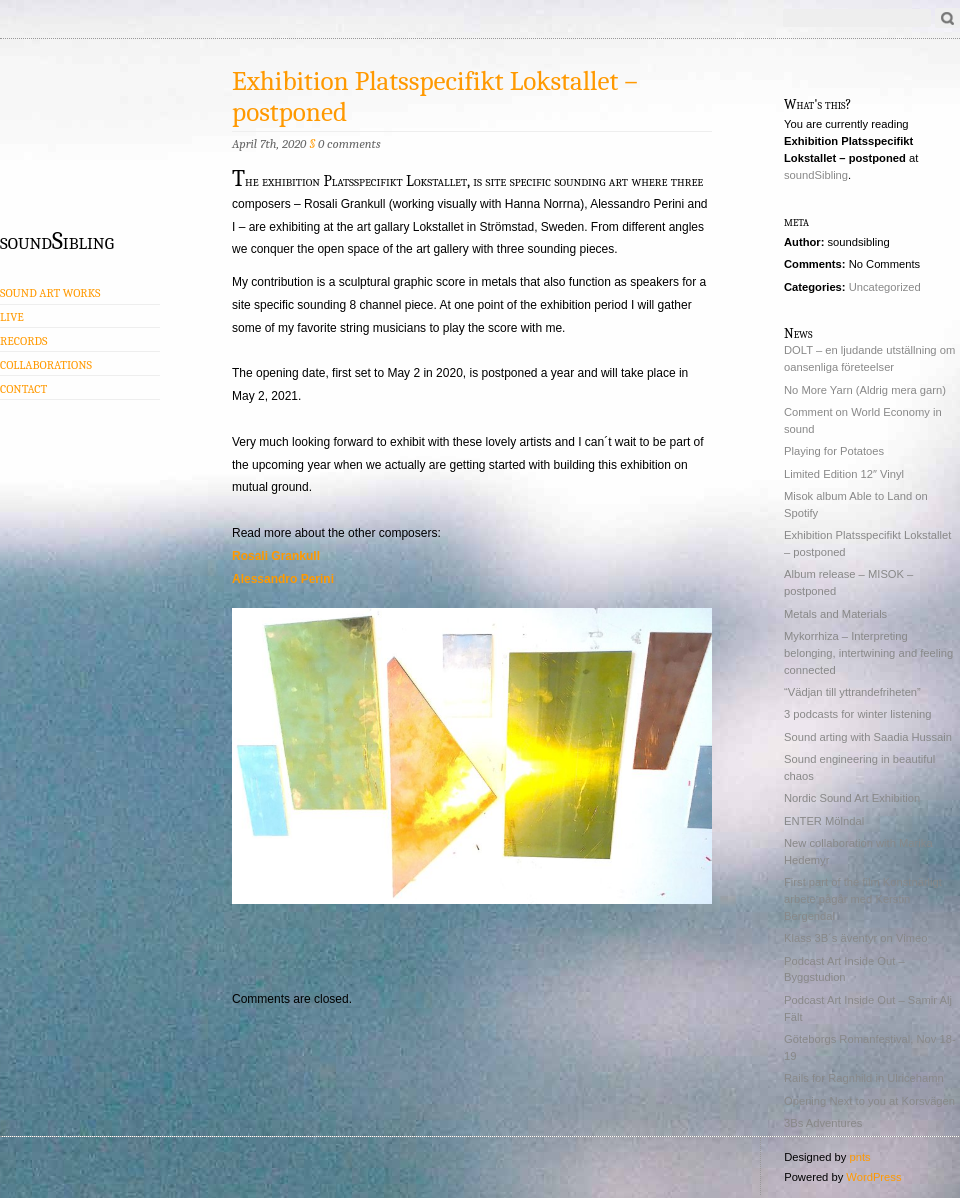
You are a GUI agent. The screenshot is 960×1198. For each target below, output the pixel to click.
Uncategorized (885, 287)
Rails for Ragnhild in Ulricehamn (864, 1078)
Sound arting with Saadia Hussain (868, 737)
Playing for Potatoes (834, 451)
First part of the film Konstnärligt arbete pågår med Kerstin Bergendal (863, 899)
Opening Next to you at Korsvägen (869, 1101)
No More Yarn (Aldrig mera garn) (865, 390)
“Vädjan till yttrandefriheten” (852, 692)
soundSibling (57, 240)
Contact (23, 389)
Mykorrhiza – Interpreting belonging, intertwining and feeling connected (868, 653)
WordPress (873, 1177)
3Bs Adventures (823, 1123)
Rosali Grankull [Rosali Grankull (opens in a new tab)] (276, 556)
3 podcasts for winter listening (857, 714)
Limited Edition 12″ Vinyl (844, 474)
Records (23, 341)
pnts (859, 1157)
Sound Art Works (50, 293)
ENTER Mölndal (824, 821)
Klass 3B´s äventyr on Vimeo (855, 938)
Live (12, 317)
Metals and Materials (835, 614)
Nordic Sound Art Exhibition (852, 798)
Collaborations (46, 365)
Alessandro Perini (283, 579)
